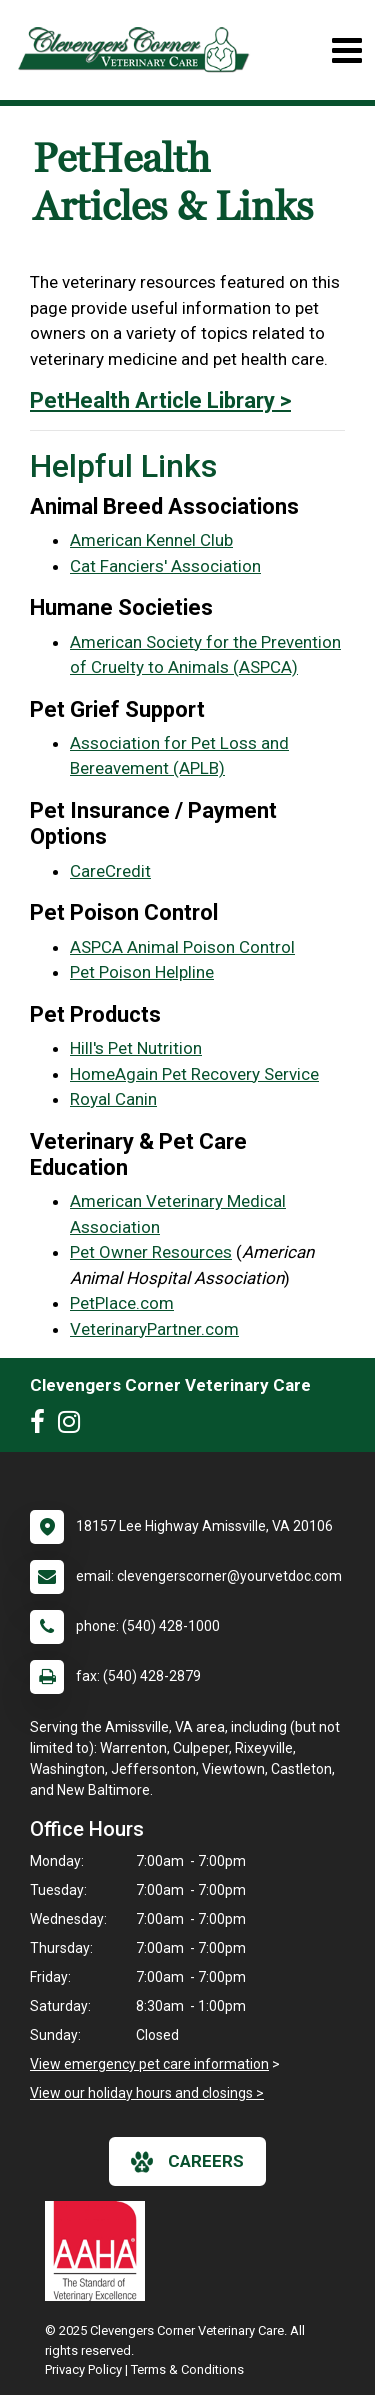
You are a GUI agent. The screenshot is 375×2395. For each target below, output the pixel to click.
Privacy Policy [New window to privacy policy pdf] (83, 2369)
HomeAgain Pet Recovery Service (194, 1074)
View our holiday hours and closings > (147, 2093)
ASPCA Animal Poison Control (182, 947)
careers (187, 2162)
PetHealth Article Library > (160, 400)
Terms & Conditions (187, 2369)
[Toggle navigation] (346, 50)
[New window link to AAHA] (100, 2251)
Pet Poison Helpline (142, 972)
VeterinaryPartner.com (154, 1329)
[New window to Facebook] (42, 1426)
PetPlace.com (122, 1303)
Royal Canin (113, 1099)
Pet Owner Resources (151, 1252)
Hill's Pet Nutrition (136, 1048)
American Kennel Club (151, 540)
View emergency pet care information (149, 2064)
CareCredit (110, 871)
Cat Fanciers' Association (165, 566)
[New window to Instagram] (74, 1426)
